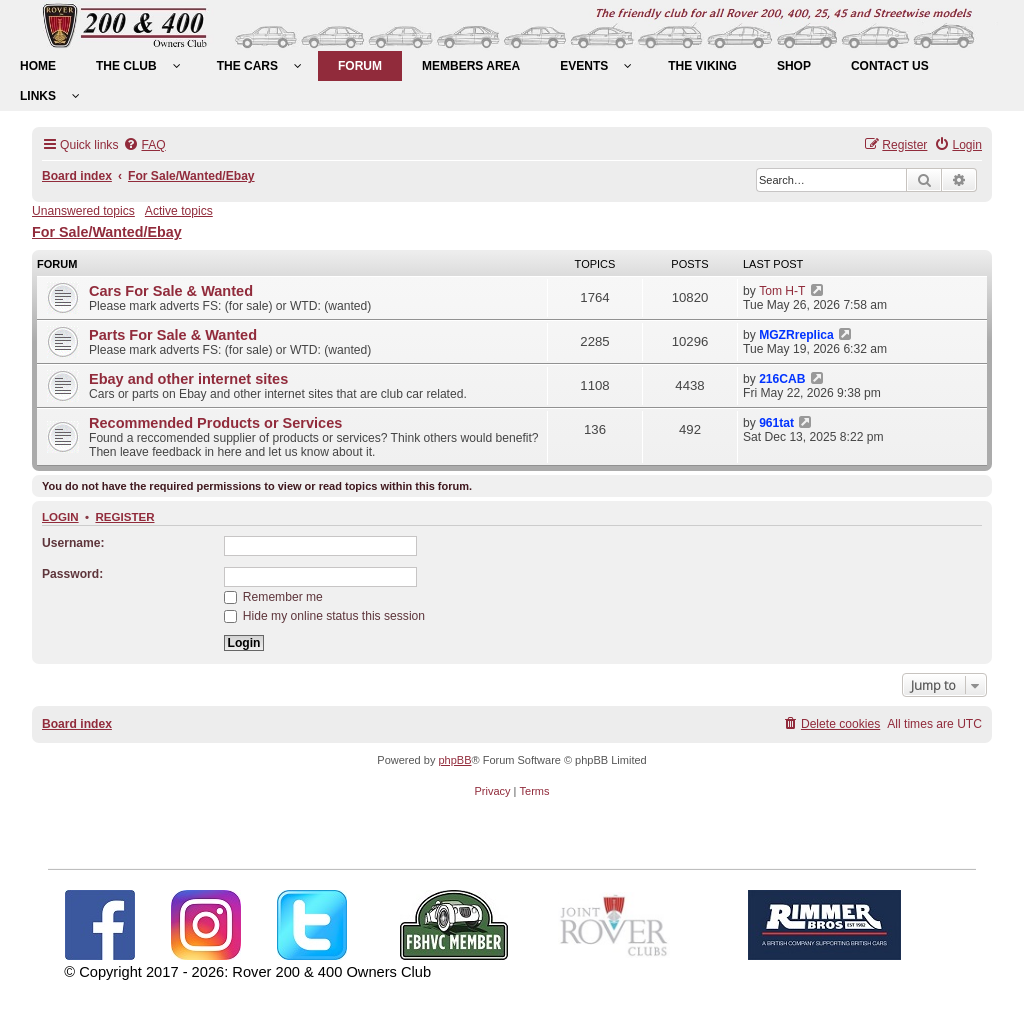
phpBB (454, 760)
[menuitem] (38, 66)
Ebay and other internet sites (188, 379)
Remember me (273, 597)
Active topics (179, 211)
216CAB (782, 379)
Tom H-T (782, 291)
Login (60, 517)
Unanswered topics (83, 211)
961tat (776, 423)
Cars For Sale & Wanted (171, 291)
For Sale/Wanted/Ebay (107, 232)
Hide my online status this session (325, 616)
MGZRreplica (796, 335)
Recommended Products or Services (215, 423)
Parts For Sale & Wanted (173, 335)
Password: (72, 574)
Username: (73, 543)
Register (124, 517)
